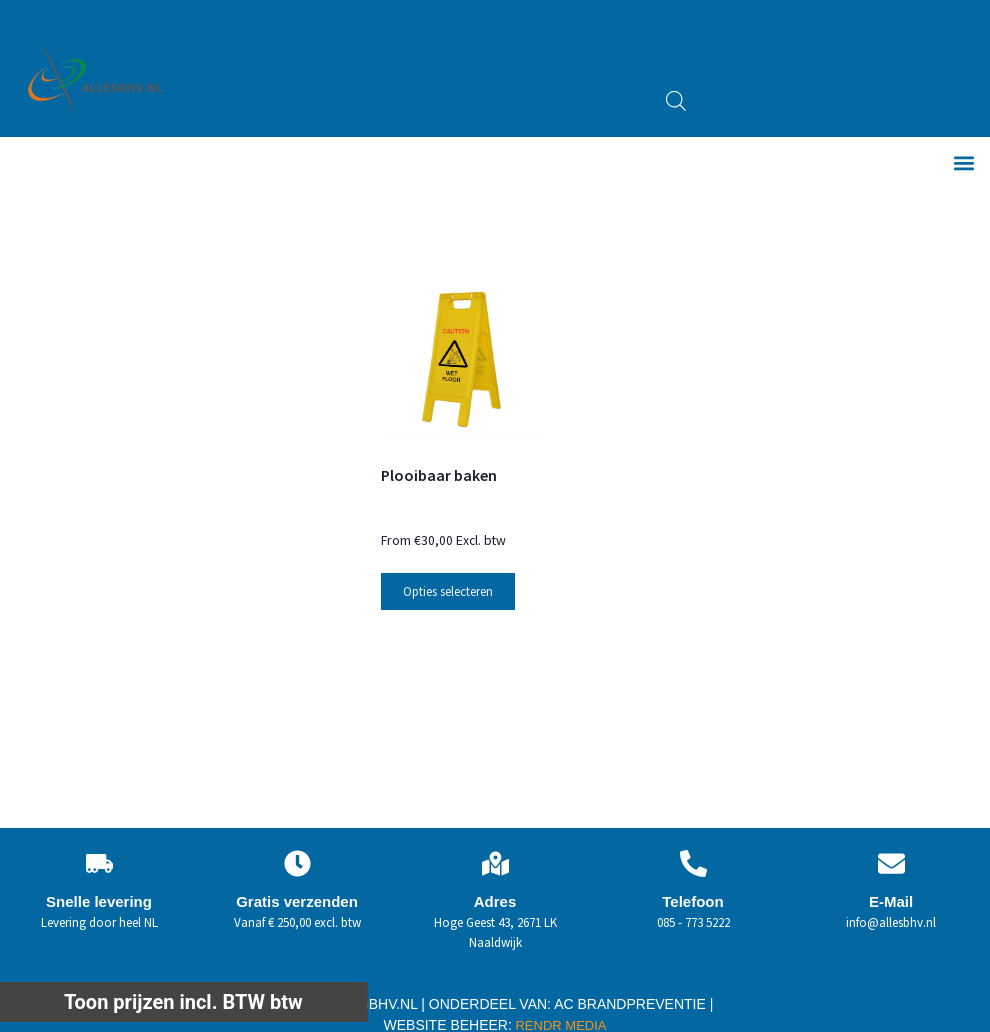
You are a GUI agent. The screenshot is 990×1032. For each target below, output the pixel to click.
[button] (963, 163)
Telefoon (692, 901)
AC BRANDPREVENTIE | (633, 1004)
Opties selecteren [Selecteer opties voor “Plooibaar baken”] (448, 591)
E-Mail (891, 901)
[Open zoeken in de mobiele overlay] (676, 101)
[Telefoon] (693, 863)
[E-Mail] (891, 863)
